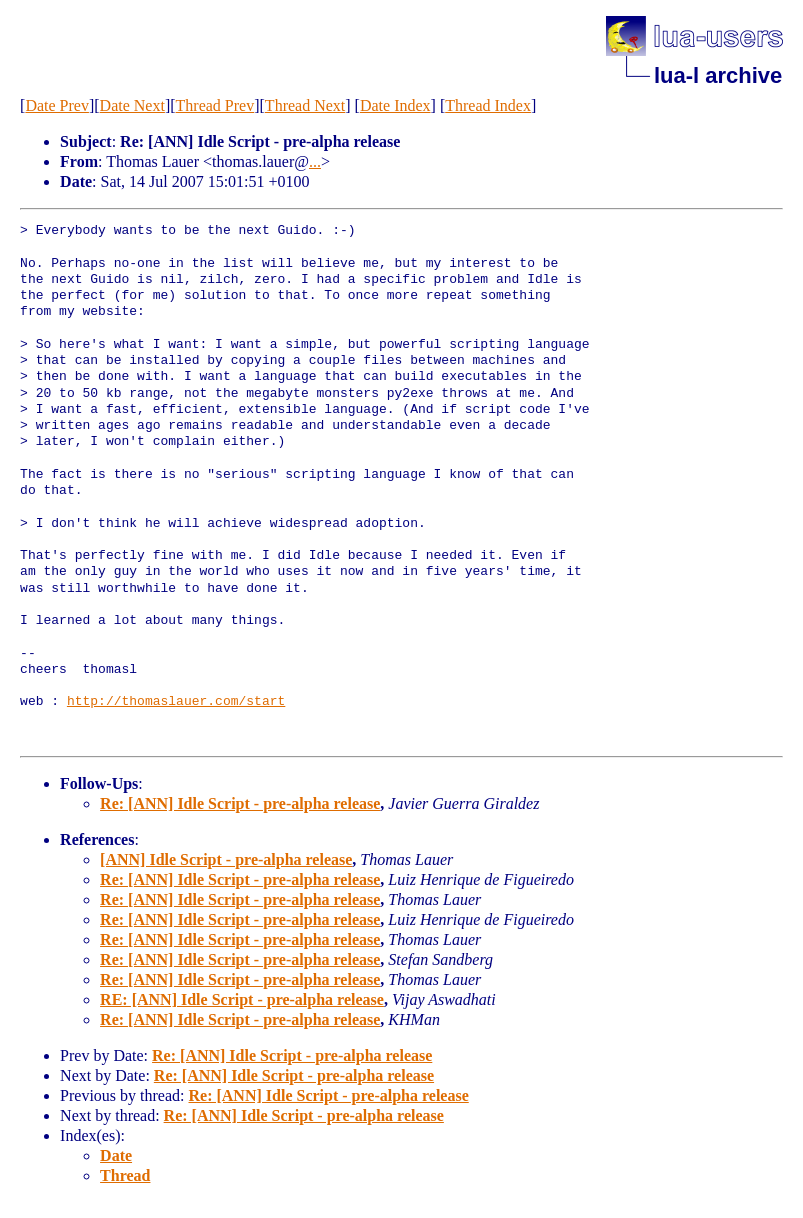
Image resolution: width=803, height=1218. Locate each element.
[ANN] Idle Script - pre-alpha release (226, 859)
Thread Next (305, 105)
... (315, 161)
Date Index (395, 105)
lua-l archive (718, 75)
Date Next (132, 105)
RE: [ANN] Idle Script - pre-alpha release (242, 999)
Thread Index (488, 105)
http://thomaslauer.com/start (176, 702)
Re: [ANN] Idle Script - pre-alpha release (240, 803)
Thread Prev (215, 105)
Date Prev (57, 105)
